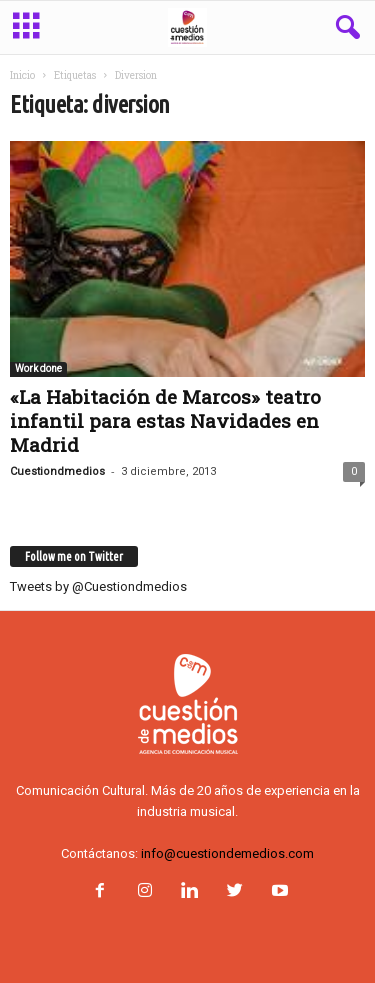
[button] (344, 28)
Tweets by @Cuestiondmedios (98, 586)
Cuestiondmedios (57, 471)
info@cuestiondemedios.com (227, 853)
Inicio (22, 75)
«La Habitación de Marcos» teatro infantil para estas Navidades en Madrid (165, 420)
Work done (38, 368)
